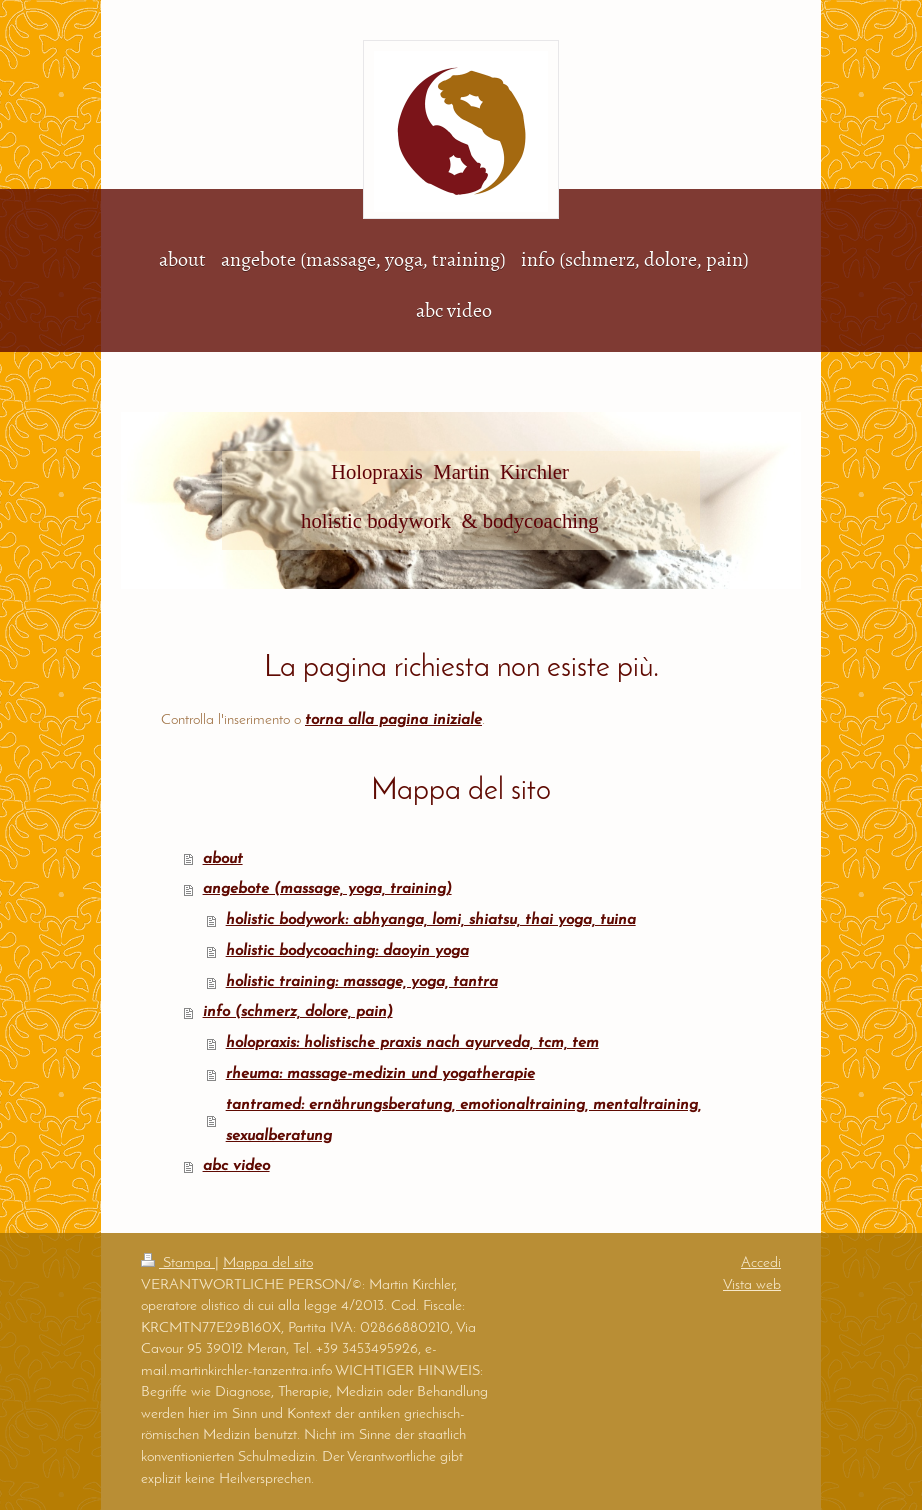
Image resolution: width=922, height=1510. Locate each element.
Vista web (752, 1285)
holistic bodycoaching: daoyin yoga (347, 951)
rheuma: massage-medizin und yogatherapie (380, 1074)
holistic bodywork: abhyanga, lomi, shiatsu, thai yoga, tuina (431, 920)
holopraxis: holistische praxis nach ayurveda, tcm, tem (412, 1043)
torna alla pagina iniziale (393, 720)
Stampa (178, 1263)
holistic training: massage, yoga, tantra (362, 982)
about (223, 859)
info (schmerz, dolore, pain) (298, 1012)
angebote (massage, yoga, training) (327, 889)
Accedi (761, 1263)
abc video (236, 1166)
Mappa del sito (268, 1263)
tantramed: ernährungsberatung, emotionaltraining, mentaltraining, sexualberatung (463, 1120)
